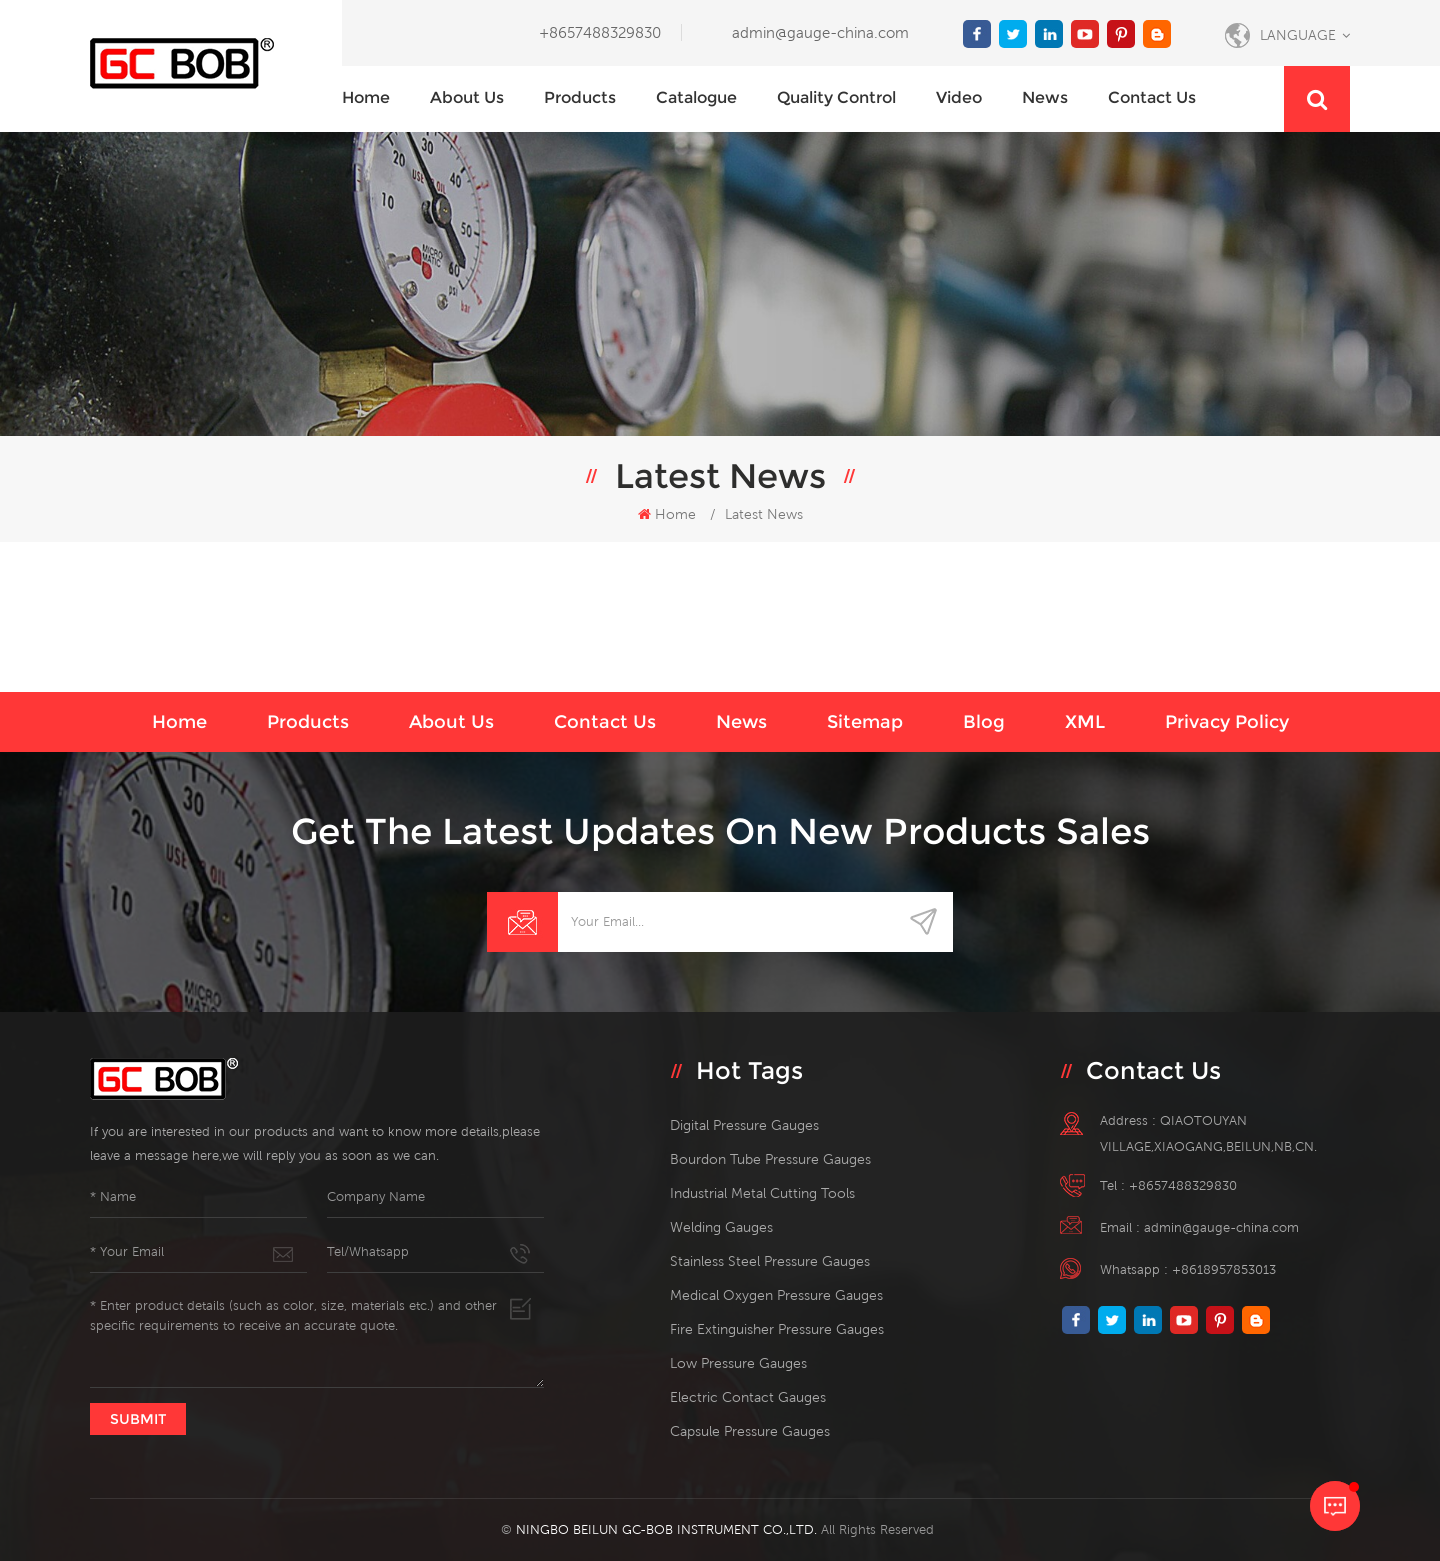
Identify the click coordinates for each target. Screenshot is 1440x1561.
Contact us (1152, 97)
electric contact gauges (748, 1397)
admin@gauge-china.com (820, 32)
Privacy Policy (1227, 722)
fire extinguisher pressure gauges (777, 1329)
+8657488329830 (600, 32)
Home (366, 97)
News (1045, 97)
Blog (984, 722)
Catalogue (696, 97)
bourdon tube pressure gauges (770, 1159)
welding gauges (721, 1227)
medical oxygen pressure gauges (776, 1295)
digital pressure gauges (744, 1125)
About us (467, 97)
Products (580, 97)
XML (1085, 722)
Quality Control (836, 97)
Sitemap (865, 722)
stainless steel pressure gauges (770, 1261)
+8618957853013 (1224, 1269)
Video (959, 97)
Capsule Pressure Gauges (750, 1431)
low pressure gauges (738, 1363)
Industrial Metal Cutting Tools (762, 1193)
